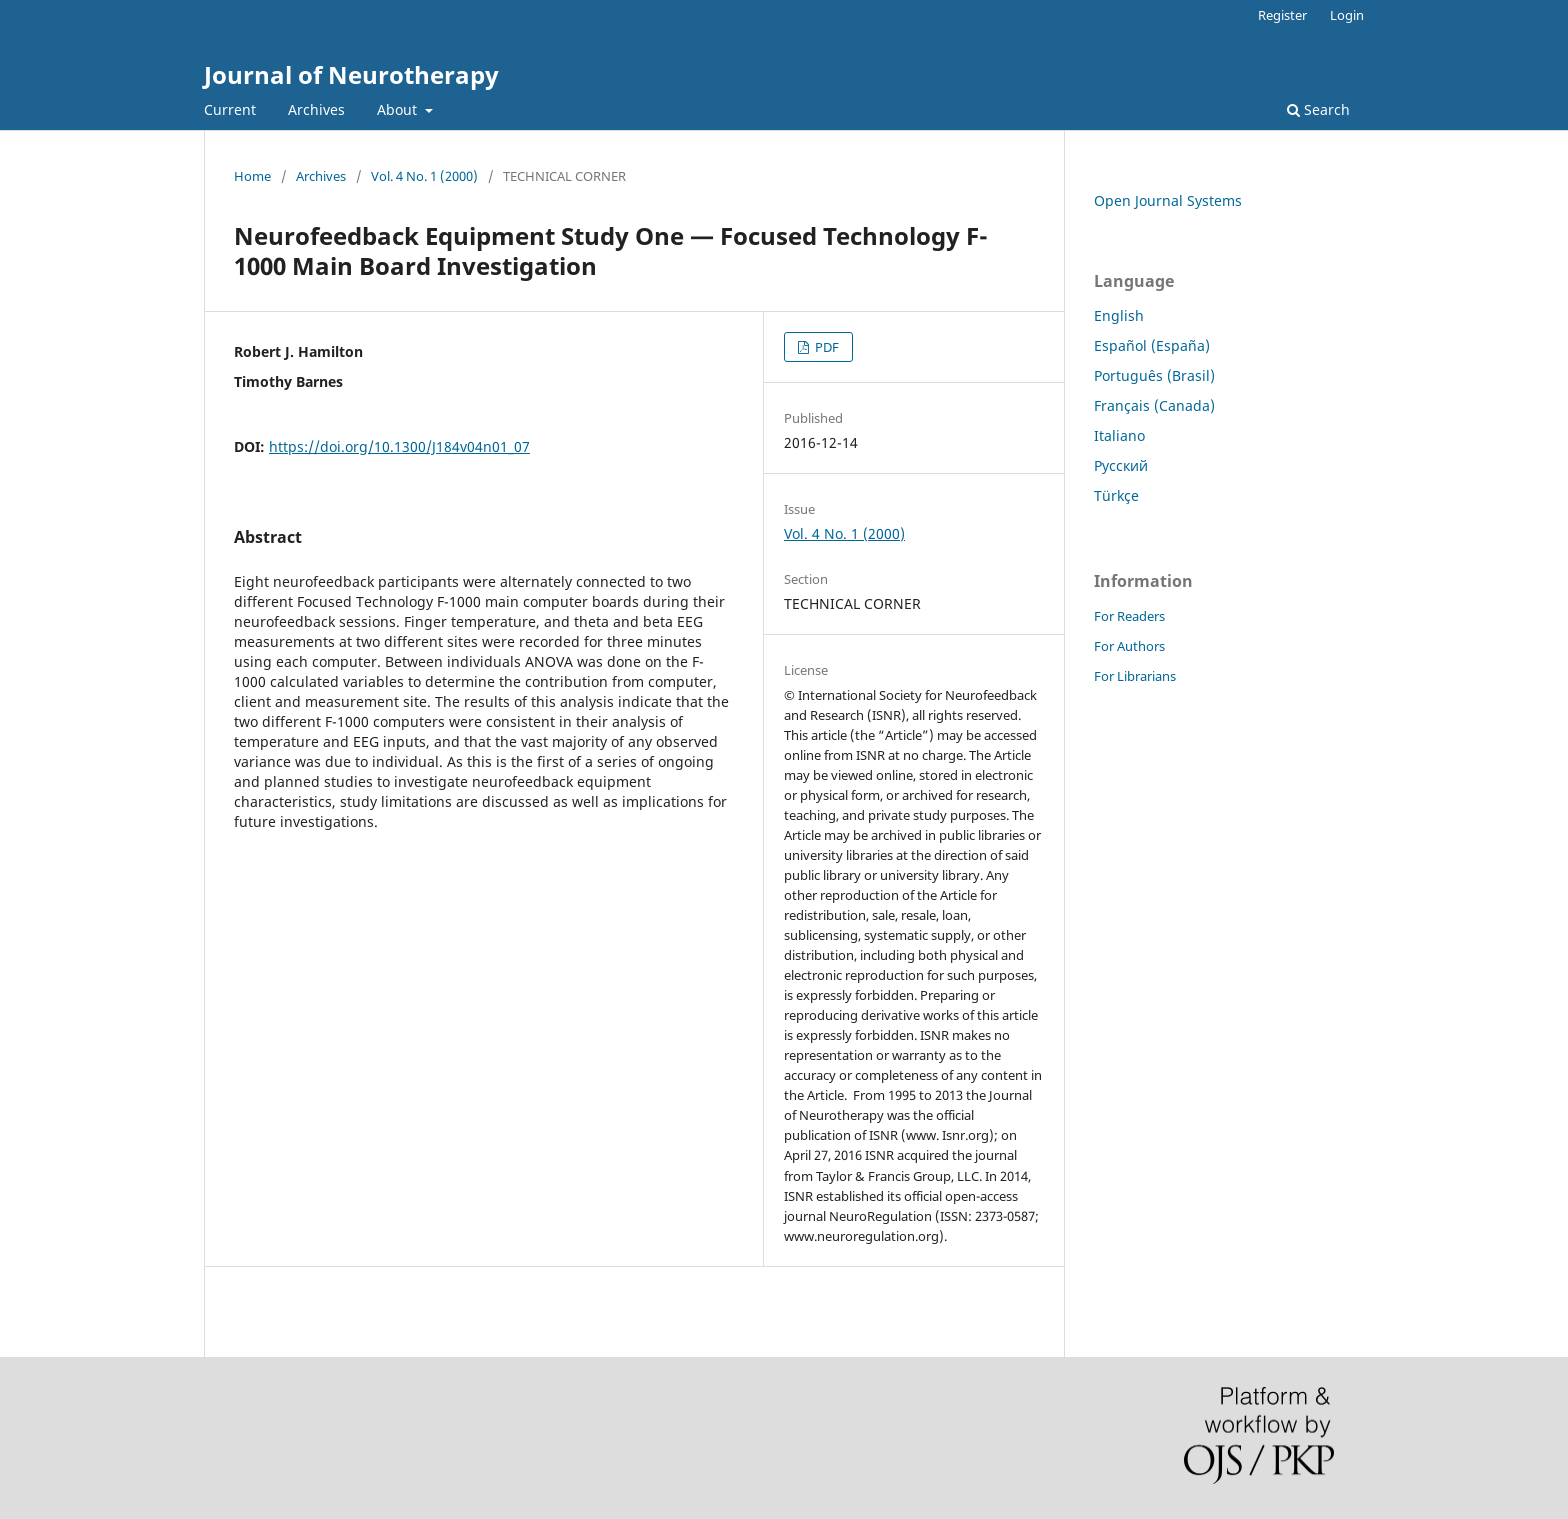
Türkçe (1116, 495)
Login (1347, 15)
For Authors (1129, 646)
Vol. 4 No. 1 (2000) (424, 176)
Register (1282, 15)
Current (230, 109)
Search (1318, 109)
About (399, 109)
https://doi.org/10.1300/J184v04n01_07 (399, 446)
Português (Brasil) (1154, 375)
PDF (825, 347)
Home (252, 176)
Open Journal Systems (1168, 200)
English (1119, 315)
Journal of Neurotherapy (351, 74)
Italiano (1119, 435)
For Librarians (1135, 676)
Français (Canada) (1154, 405)
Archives (316, 109)
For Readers (1129, 616)
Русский (1121, 465)
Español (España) (1152, 345)
